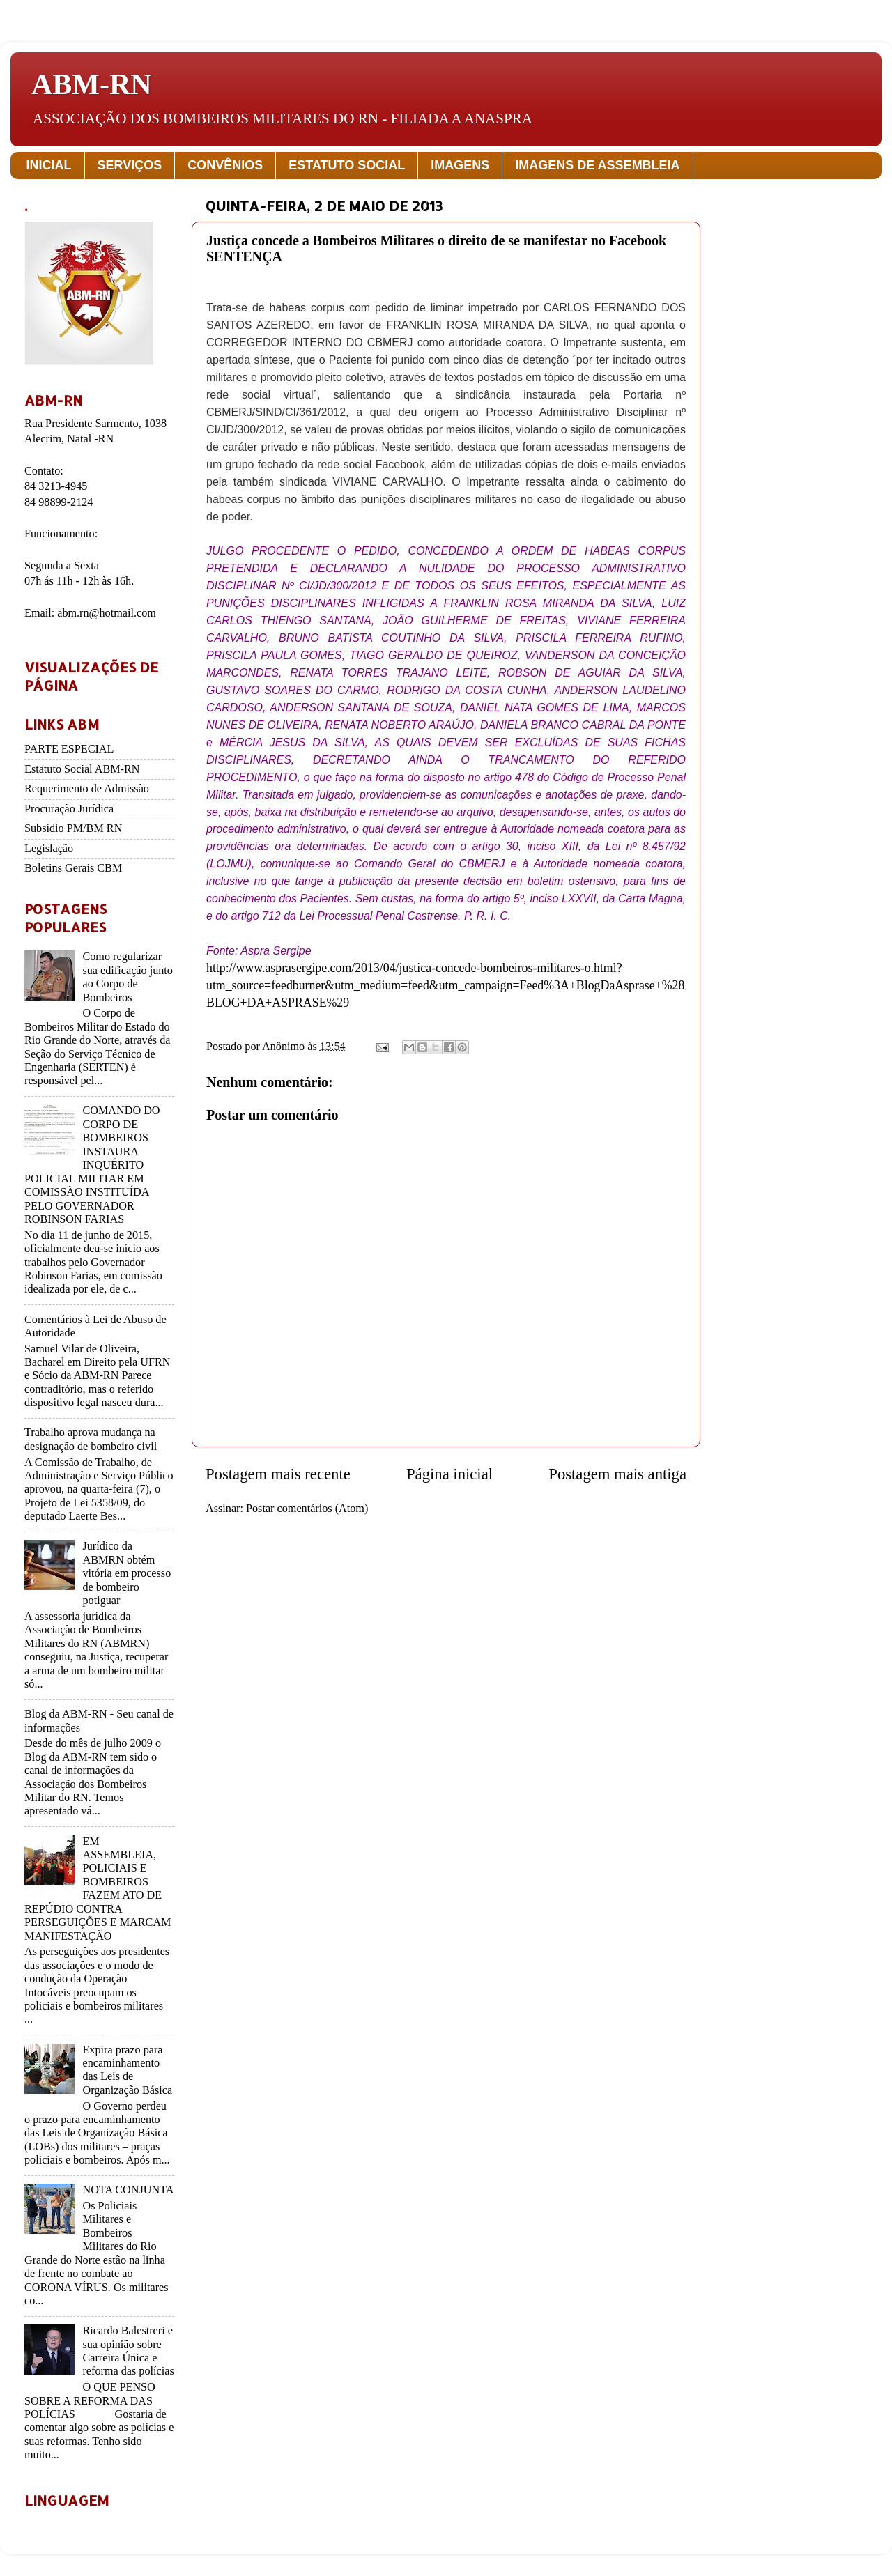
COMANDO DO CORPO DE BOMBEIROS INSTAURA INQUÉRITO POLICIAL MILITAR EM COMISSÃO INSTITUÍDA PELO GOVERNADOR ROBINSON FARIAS (92, 1165)
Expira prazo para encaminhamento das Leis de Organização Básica (127, 2070)
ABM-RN (91, 84)
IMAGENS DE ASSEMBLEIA (597, 165)
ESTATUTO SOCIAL (347, 165)
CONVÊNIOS (225, 165)
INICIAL (49, 165)
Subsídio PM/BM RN (73, 828)
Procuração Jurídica (69, 809)
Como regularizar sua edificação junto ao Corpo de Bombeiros (127, 976)
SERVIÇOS (130, 165)
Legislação (48, 848)
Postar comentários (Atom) (307, 1508)
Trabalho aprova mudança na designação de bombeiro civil (90, 1439)
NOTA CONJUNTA (128, 2190)
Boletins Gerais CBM (73, 868)
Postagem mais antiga (617, 1474)
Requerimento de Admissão (86, 788)
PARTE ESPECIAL (69, 749)
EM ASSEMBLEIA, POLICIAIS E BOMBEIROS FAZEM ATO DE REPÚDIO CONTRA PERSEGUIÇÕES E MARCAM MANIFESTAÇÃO (97, 1889)
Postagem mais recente (278, 1474)
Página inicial (449, 1474)
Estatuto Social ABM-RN (81, 769)
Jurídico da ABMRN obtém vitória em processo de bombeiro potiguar (126, 1573)
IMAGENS (460, 165)
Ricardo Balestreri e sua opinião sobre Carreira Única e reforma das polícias (128, 2350)
